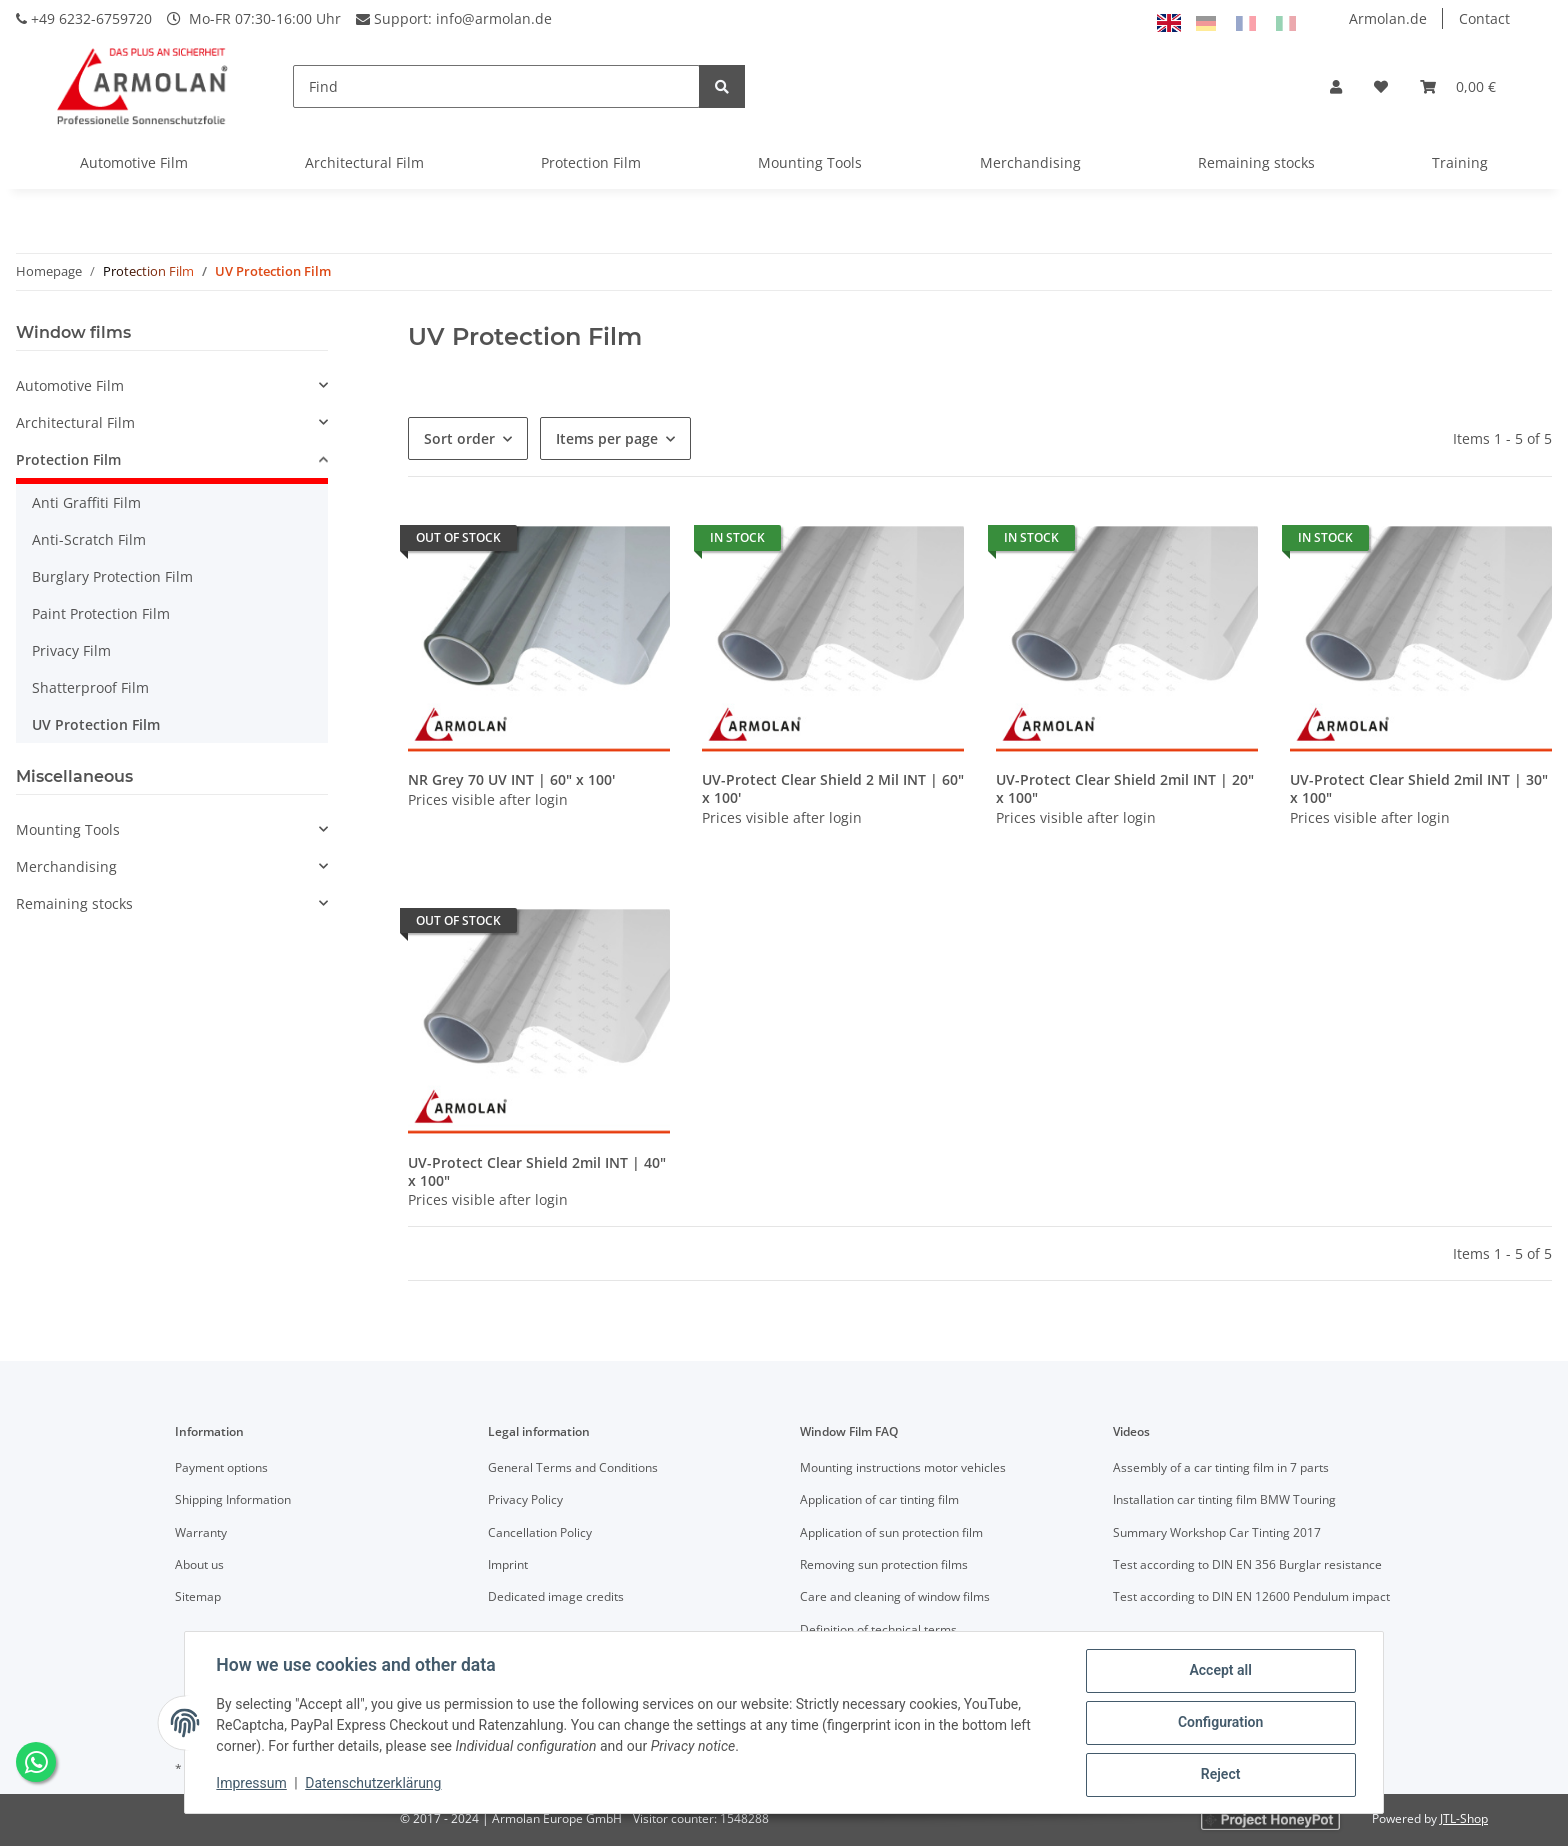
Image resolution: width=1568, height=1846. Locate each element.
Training (1460, 162)
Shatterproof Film (90, 687)
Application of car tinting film (879, 1499)
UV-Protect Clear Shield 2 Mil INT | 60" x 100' (833, 788)
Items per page (607, 438)
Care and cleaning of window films (895, 1596)
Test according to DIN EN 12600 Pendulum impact (1251, 1596)
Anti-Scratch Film (89, 539)
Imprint (508, 1564)
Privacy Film (71, 650)
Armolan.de (1388, 18)
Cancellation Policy (540, 1532)
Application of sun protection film (891, 1532)
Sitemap (198, 1596)
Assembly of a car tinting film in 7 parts (1221, 1467)
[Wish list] (1381, 86)
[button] (1336, 86)
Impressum (252, 1784)
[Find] (496, 86)
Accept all (1220, 1671)
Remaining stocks (1256, 162)
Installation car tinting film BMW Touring (1224, 1499)
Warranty (201, 1532)
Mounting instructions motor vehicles (903, 1467)
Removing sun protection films (884, 1564)
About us (199, 1564)
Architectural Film (364, 162)
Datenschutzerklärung (374, 1784)
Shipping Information (233, 1499)
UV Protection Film (96, 724)
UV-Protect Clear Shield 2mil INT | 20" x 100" (1125, 788)
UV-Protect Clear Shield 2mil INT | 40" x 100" (537, 1171)
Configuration (1219, 1723)
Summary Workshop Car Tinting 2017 (1217, 1532)
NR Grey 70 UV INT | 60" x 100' (511, 780)
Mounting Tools (810, 162)
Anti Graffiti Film (86, 502)
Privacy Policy (525, 1499)
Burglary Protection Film (112, 576)
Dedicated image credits (556, 1596)
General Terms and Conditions (573, 1467)
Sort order (459, 438)
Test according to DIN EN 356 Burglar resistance (1247, 1564)
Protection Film (591, 162)
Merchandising (1030, 162)
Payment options (221, 1467)
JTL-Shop (1464, 1818)
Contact (1484, 18)
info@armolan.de (494, 18)
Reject (1220, 1775)
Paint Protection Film (101, 613)
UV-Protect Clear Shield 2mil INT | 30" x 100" (1419, 788)
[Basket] (1458, 86)
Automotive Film (134, 162)
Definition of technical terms (878, 1629)
